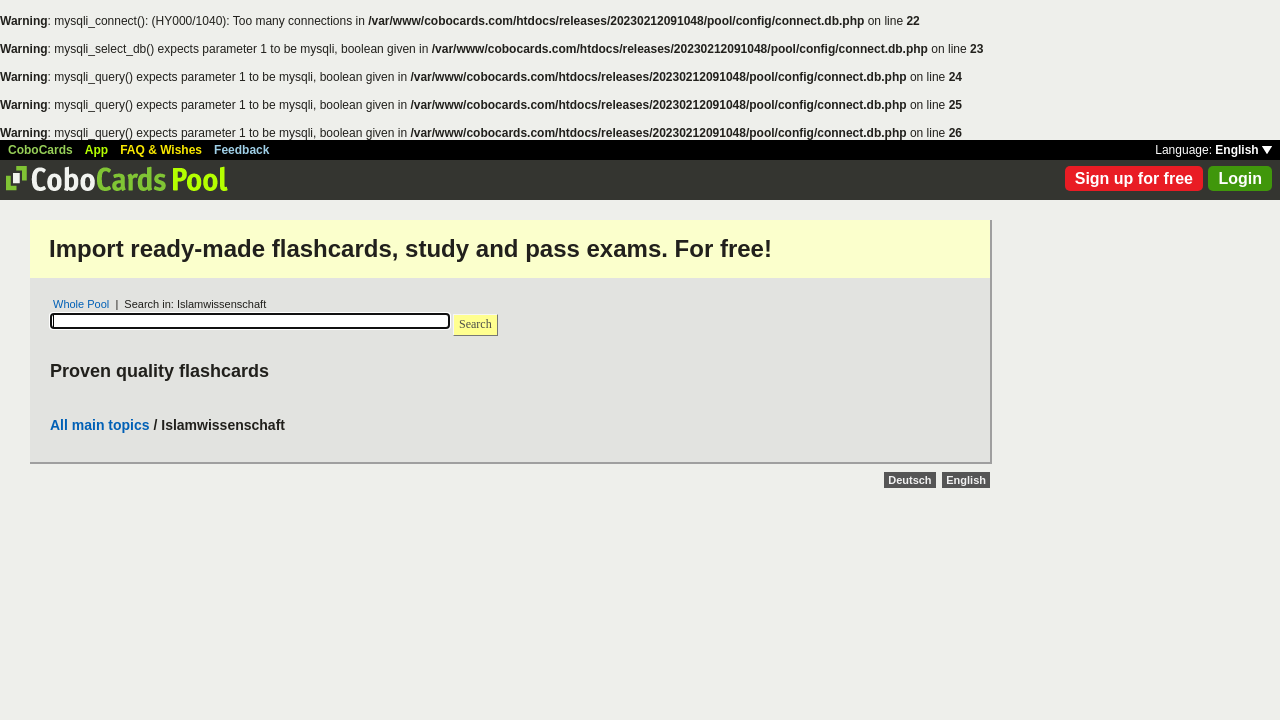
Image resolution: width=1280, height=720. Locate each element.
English (1243, 150)
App (96, 150)
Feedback (241, 150)
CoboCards (40, 150)
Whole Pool (81, 304)
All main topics (100, 425)
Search (475, 324)
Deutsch (909, 480)
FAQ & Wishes (161, 150)
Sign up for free (1134, 178)
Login (1240, 178)
